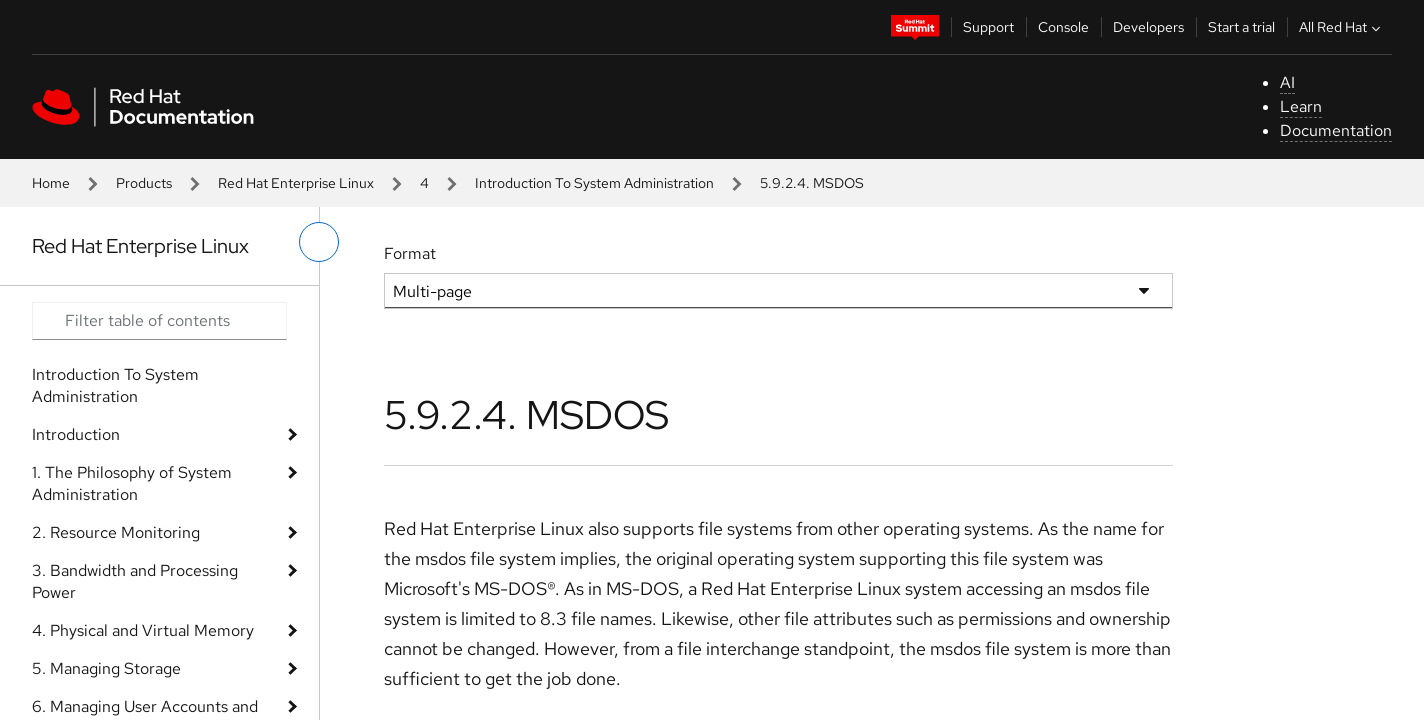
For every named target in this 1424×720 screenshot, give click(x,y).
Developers (1148, 27)
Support (988, 27)
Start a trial (1241, 27)
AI (1287, 82)
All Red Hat (1342, 27)
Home (51, 183)
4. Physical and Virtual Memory (143, 630)
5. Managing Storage (106, 668)
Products (144, 183)
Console (1063, 27)
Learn (1301, 106)
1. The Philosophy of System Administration (132, 483)
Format (410, 253)
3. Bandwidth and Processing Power (135, 581)
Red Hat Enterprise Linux (296, 183)
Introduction (76, 434)
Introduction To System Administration (594, 183)
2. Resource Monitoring (116, 532)
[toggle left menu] (319, 242)
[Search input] (159, 321)
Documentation (1336, 130)
